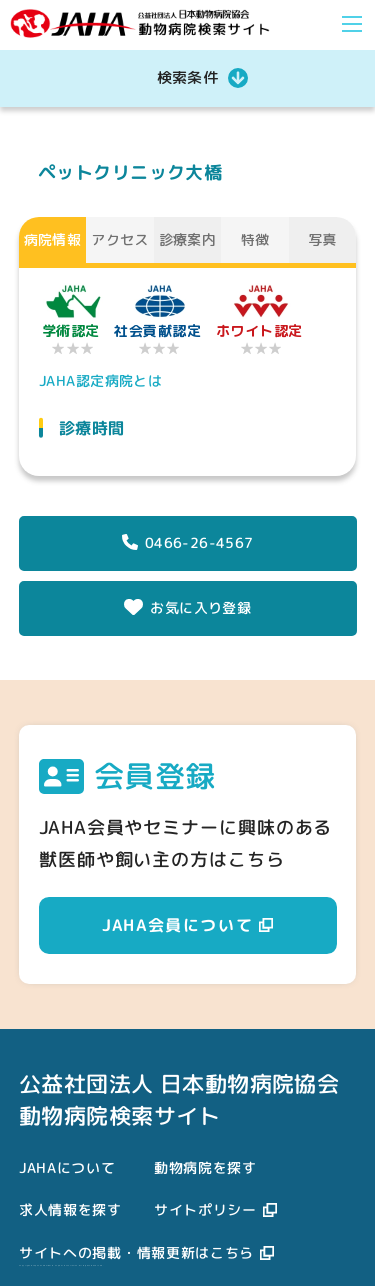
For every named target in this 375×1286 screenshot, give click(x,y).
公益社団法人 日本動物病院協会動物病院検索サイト (179, 1099)
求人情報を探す (70, 1209)
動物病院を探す (205, 1167)
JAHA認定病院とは (100, 380)
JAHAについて (67, 1167)
